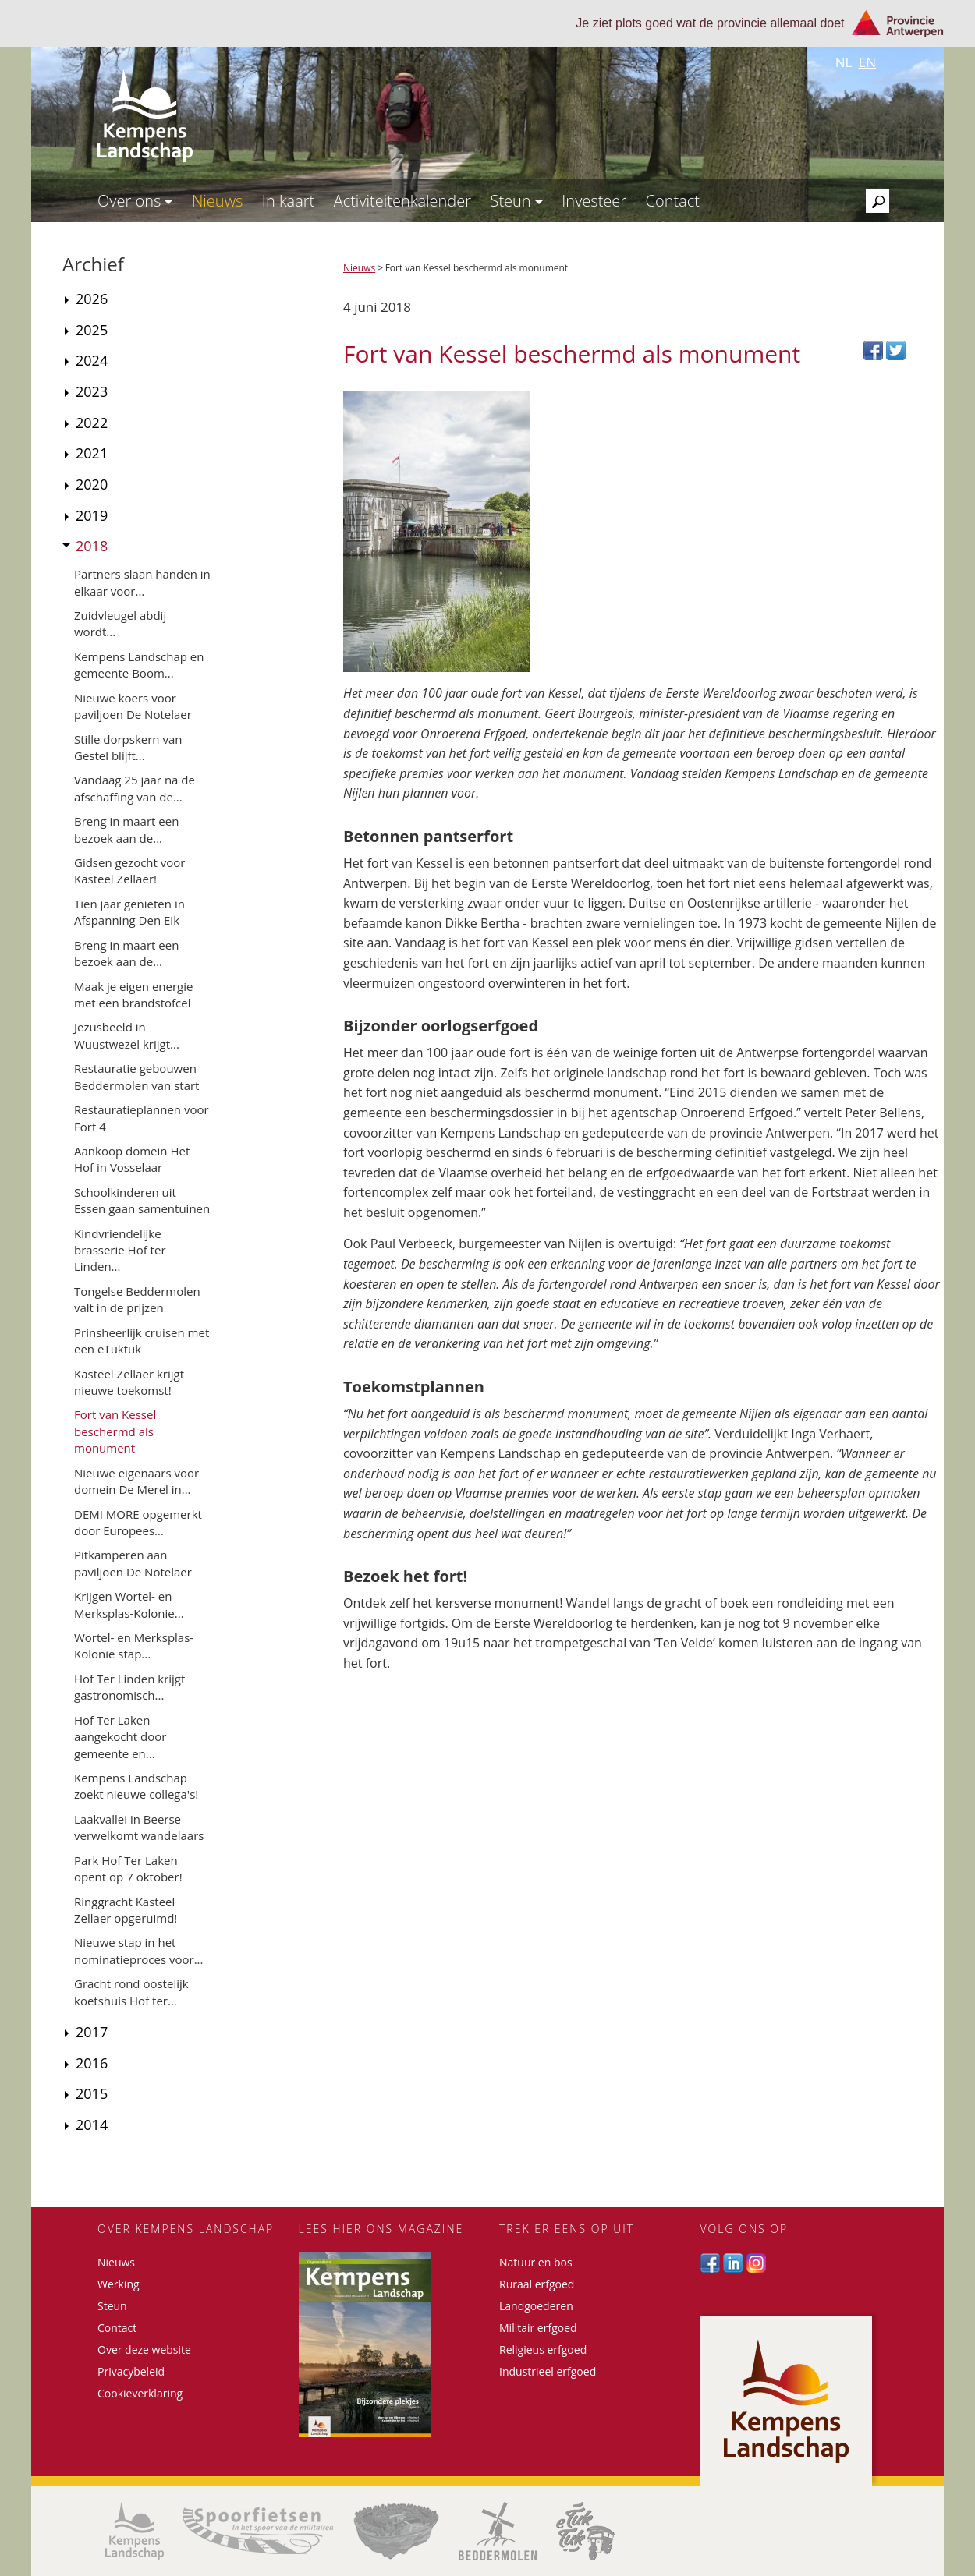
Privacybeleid (131, 2371)
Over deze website (144, 2349)
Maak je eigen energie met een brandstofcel (133, 994)
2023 (92, 391)
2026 (92, 298)
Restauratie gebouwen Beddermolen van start (136, 1076)
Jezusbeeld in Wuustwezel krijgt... (126, 1035)
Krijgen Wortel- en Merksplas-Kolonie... (129, 1604)
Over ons (135, 200)
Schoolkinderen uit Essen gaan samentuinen (142, 1200)
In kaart (288, 200)
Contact (673, 200)
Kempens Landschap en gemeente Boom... (139, 665)
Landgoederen (536, 2305)
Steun (516, 200)
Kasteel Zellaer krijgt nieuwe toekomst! (129, 1382)
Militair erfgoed (538, 2327)
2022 (92, 422)
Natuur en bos (536, 2262)
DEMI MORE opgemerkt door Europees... (138, 1522)
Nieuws (217, 200)
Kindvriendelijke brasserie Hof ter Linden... (120, 1250)
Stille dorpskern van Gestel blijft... (128, 747)
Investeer (594, 200)
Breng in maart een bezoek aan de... (126, 829)
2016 (92, 2063)
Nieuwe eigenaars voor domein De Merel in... (136, 1481)
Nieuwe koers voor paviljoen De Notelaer (133, 706)
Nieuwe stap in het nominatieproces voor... (138, 1950)
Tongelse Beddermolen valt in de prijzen (137, 1299)
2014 (92, 2124)
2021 (92, 453)
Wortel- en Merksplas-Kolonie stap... (133, 1645)
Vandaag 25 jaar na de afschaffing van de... (134, 788)
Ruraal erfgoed (536, 2284)
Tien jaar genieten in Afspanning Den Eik (129, 912)
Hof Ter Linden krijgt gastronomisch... (129, 1687)
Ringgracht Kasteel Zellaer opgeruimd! (125, 1910)
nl (844, 62)
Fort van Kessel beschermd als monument (115, 1431)
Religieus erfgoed (543, 2349)
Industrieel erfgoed (547, 2371)
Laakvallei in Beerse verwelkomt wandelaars (139, 1827)
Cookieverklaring (140, 2393)
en (867, 62)
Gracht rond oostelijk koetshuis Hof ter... (131, 1992)
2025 (92, 329)
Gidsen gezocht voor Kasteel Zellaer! (129, 870)
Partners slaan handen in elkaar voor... (142, 582)
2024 (92, 360)
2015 (92, 2093)
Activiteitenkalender (402, 200)
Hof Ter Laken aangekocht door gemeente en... (120, 1736)
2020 (92, 484)
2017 (92, 2031)
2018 (92, 545)
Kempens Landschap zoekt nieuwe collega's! (136, 1786)
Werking (119, 2284)
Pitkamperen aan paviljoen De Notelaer (133, 1563)
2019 (92, 515)
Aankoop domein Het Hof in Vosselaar (132, 1159)
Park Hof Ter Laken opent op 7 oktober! (128, 1868)
